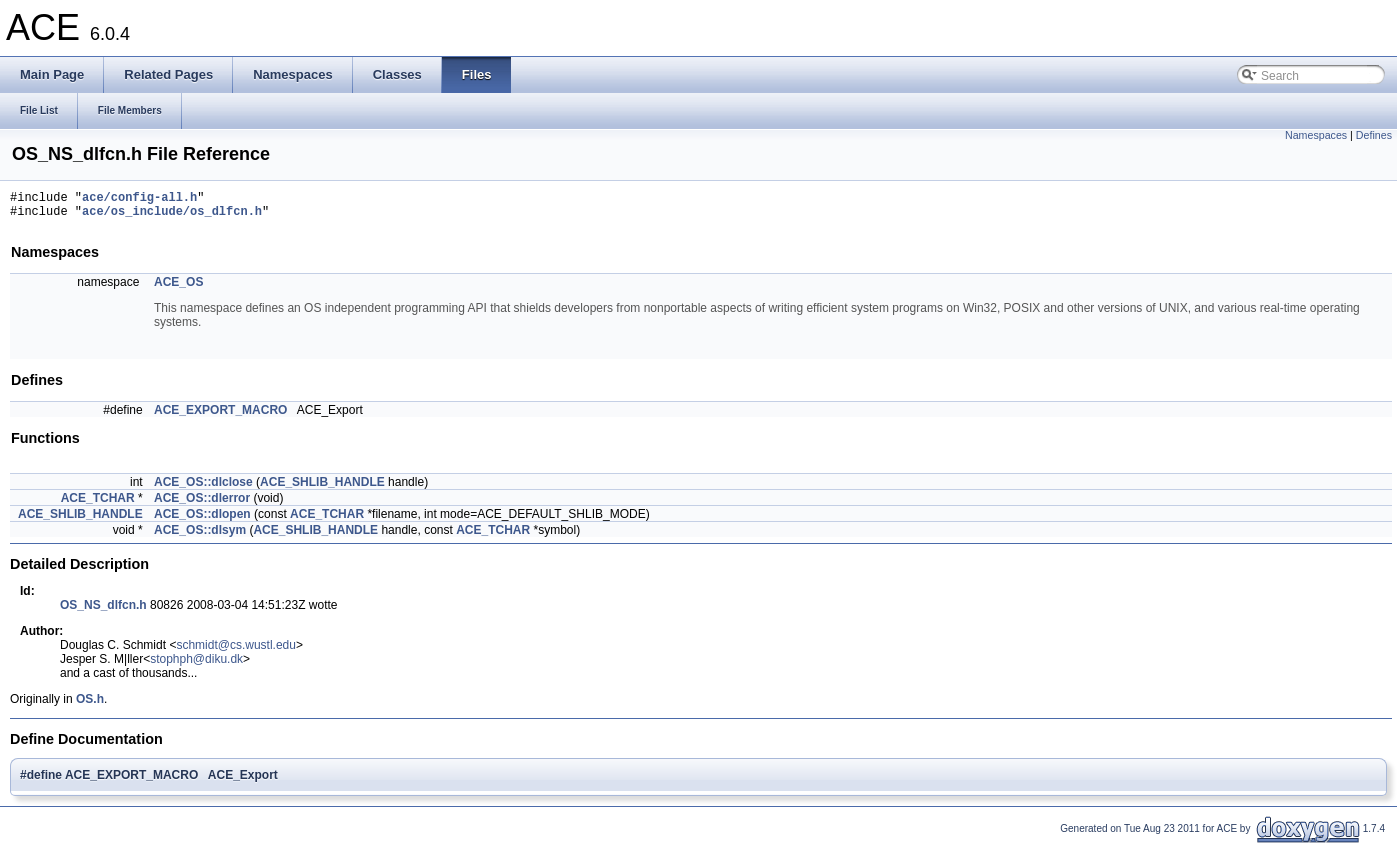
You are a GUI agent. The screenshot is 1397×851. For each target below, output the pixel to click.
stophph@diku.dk (196, 665)
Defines (1374, 135)
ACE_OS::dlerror (202, 504)
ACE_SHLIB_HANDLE (322, 488)
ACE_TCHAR (98, 504)
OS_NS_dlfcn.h (103, 611)
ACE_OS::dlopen (202, 520)
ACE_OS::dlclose (203, 488)
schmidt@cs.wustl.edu (236, 651)
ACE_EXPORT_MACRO (220, 416)
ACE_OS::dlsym (200, 536)
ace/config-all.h (139, 199)
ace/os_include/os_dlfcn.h (172, 216)
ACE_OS (178, 288)
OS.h (90, 705)
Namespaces (1316, 135)
